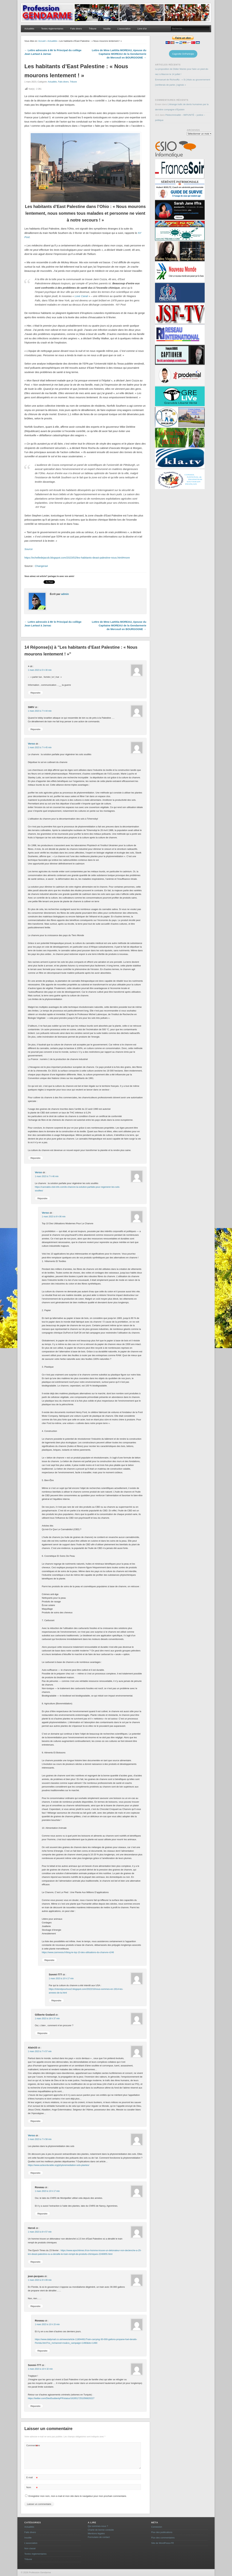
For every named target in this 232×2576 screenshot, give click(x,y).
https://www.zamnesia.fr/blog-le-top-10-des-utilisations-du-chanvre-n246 (78, 1952)
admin (65, 593)
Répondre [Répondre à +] (35, 692)
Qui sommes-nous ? (98, 2526)
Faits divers (76, 28)
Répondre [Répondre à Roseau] (42, 2213)
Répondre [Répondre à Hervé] (35, 2262)
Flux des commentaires (163, 2537)
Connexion (156, 2527)
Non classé (30, 2548)
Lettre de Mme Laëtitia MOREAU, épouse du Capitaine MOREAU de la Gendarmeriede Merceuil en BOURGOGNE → (119, 54)
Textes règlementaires (52, 28)
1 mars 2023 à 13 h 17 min (47, 2191)
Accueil (41, 41)
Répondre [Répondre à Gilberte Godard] (42, 2033)
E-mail (32, 2478)
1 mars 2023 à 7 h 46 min (47, 1176)
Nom (32, 2487)
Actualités (29, 28)
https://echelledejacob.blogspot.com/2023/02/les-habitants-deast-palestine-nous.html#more (77, 557)
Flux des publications (161, 2532)
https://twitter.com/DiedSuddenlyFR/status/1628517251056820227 (61, 2398)
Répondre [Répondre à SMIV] (35, 729)
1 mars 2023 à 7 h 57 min (40, 2051)
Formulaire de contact (99, 2537)
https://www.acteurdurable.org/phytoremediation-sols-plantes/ (58, 2165)
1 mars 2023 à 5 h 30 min (40, 670)
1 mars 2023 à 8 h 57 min (40, 2232)
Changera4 (41, 565)
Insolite (107, 28)
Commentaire (32, 2446)
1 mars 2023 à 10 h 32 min (40, 2369)
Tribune (92, 28)
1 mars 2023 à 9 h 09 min (40, 2280)
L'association (30, 2543)
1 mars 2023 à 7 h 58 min (40, 2139)
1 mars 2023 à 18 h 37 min (47, 2018)
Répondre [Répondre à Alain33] (35, 2121)
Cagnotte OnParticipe (183, 54)
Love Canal (81, 296)
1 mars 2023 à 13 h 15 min (47, 2324)
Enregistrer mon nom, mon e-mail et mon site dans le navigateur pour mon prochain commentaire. (78, 2496)
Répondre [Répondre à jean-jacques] (35, 2306)
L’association (124, 28)
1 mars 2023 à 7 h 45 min (40, 747)
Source (28, 549)
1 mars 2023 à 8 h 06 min (53, 1216)
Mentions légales (96, 2533)
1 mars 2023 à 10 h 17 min (61, 1978)
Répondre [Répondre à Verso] (35, 1158)
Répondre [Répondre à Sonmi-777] (56, 2000)
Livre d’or (142, 28)
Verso (31, 743)
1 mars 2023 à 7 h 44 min (40, 711)
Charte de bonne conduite (101, 2529)
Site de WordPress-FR (162, 2543)
